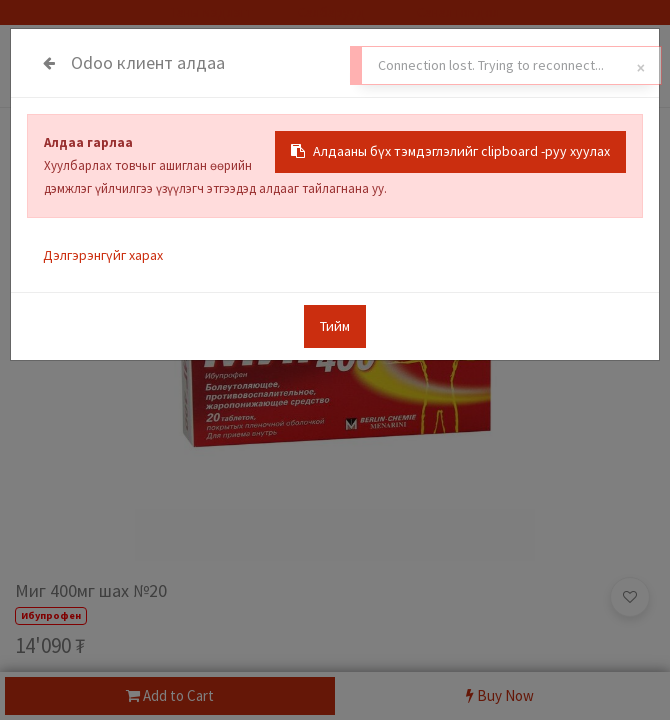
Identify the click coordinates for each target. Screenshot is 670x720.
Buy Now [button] (500, 695)
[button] (630, 597)
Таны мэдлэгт (212, 12)
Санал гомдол (457, 12)
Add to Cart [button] (170, 695)
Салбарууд (332, 12)
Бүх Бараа (45, 142)
